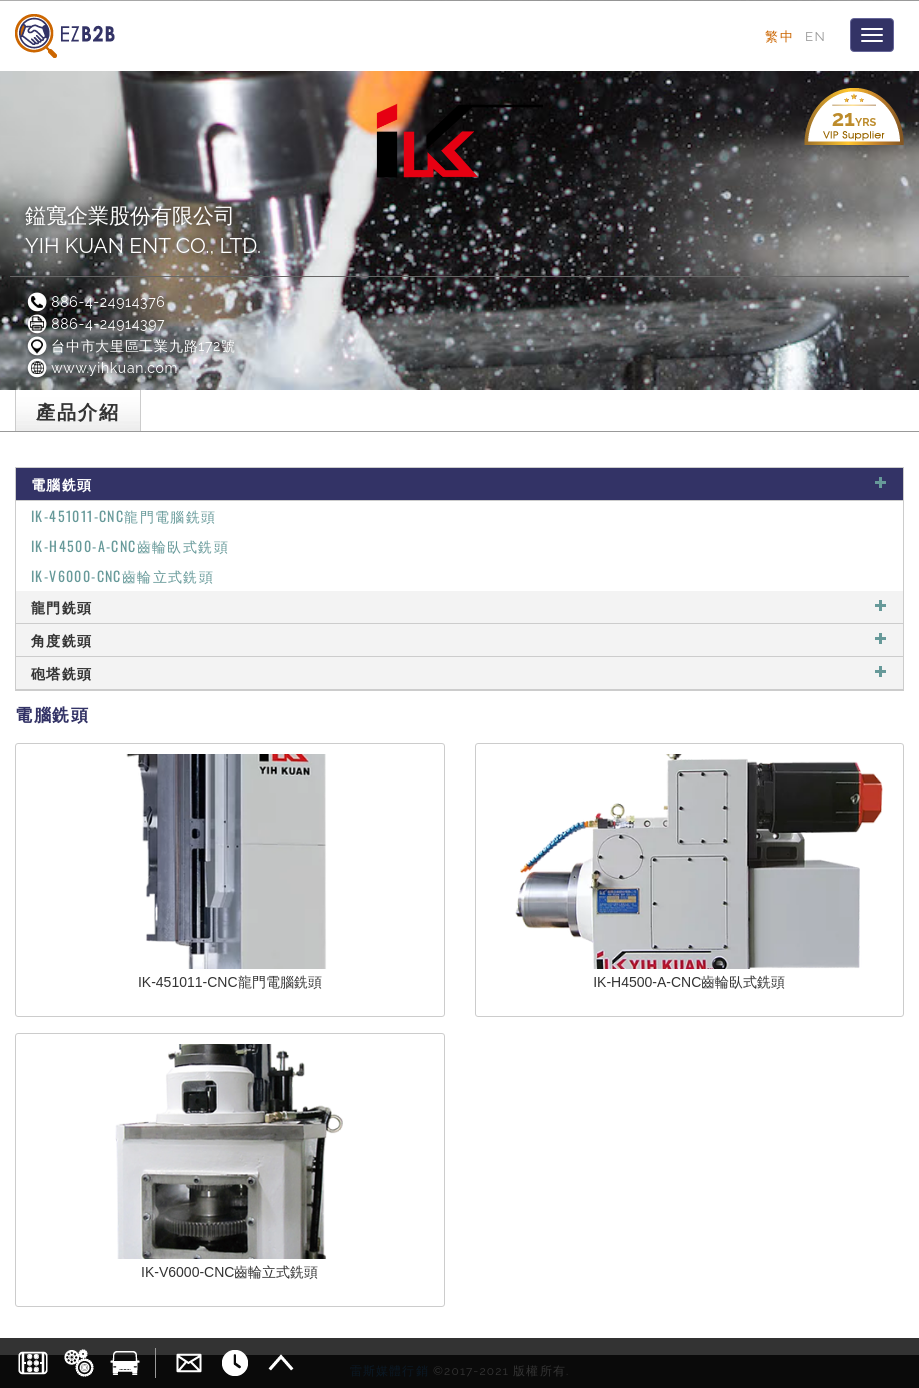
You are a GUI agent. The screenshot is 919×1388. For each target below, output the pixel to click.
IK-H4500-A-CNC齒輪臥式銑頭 (130, 545)
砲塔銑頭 (459, 672)
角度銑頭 (459, 639)
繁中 (779, 36)
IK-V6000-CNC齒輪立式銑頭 (122, 575)
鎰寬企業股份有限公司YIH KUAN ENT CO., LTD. (143, 230)
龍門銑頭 (459, 606)
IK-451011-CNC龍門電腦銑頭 (124, 515)
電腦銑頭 (459, 483)
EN (815, 36)
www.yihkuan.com (101, 368)
